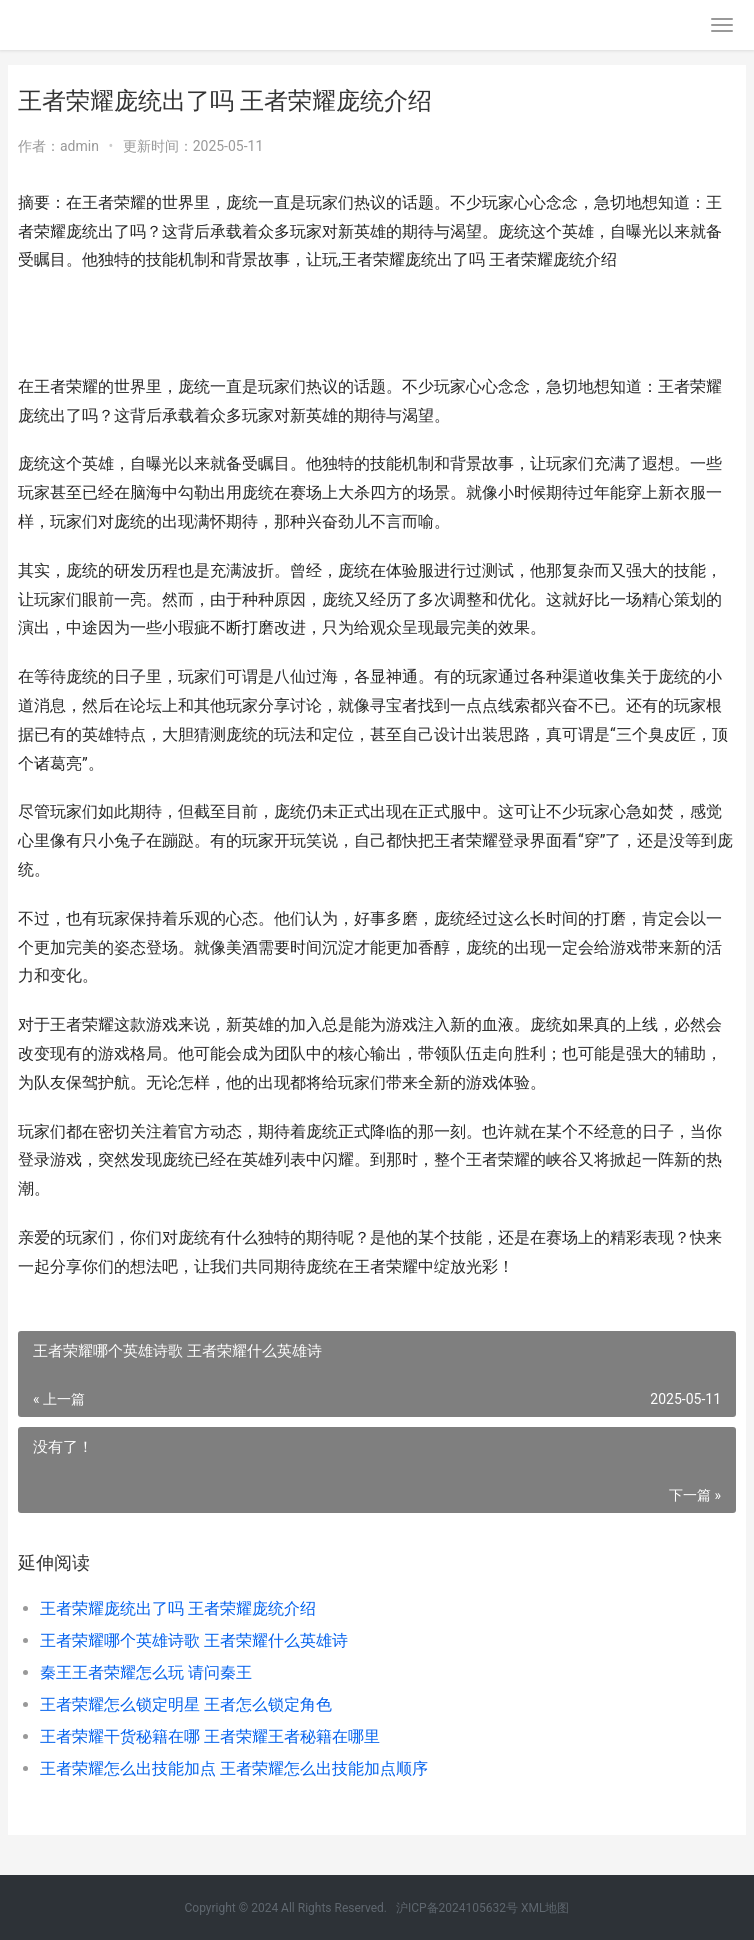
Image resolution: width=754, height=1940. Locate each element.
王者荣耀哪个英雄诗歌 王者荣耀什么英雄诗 (194, 1640)
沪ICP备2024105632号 (457, 1908)
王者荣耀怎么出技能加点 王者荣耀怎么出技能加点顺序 (234, 1768)
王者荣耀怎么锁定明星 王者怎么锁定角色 (186, 1704)
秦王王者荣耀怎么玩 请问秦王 (146, 1672)
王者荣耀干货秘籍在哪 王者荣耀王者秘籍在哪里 (210, 1736)
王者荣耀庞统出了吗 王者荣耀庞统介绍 (178, 1608)
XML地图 (545, 1908)
